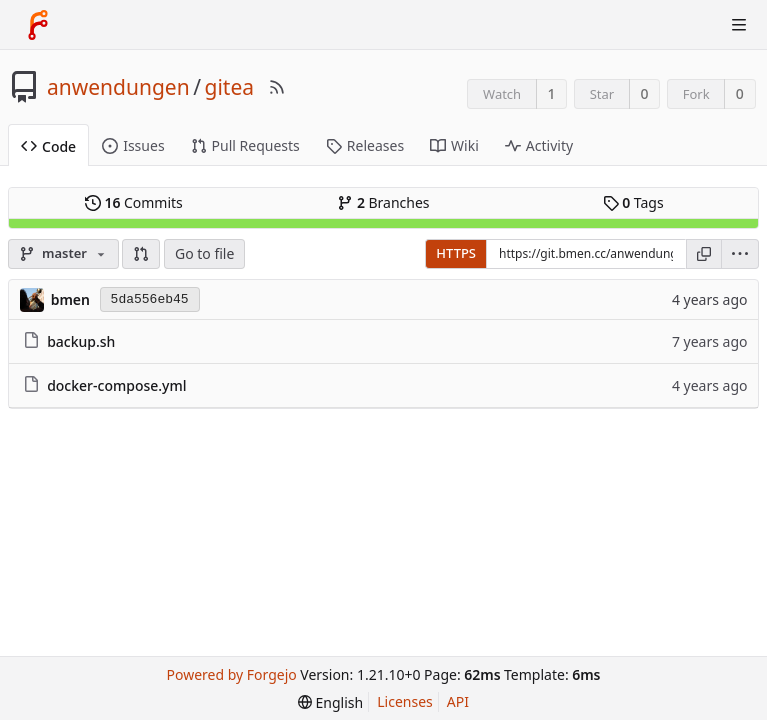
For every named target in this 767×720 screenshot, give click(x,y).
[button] (141, 254)
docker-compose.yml (116, 385)
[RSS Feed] (277, 87)
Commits (134, 202)
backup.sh (81, 341)
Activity (539, 145)
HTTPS (456, 253)
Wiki (454, 145)
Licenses (405, 701)
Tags (633, 202)
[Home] (38, 25)
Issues (133, 145)
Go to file (204, 253)
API (458, 701)
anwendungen (118, 87)
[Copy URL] (704, 254)
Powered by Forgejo (231, 674)
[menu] (740, 254)
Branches (383, 202)
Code (48, 146)
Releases (365, 145)
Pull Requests (245, 145)
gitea (230, 87)
